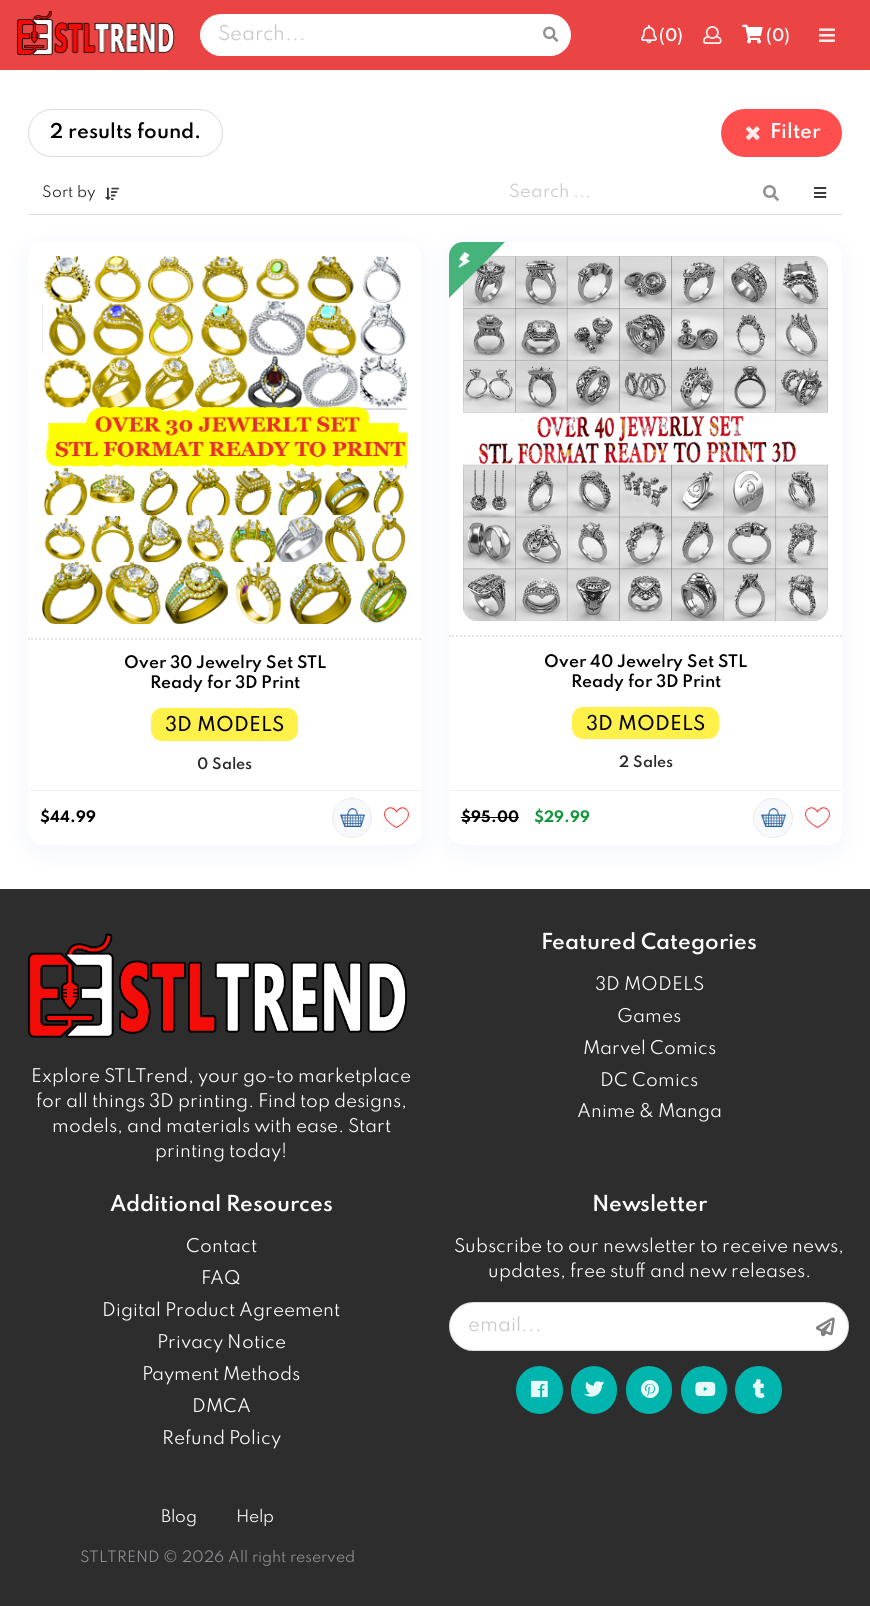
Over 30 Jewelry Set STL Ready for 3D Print (225, 673)
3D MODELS (649, 985)
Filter (781, 132)
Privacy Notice (221, 1343)
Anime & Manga (649, 1112)
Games (649, 1017)
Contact (221, 1247)
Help (255, 1517)
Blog (179, 1517)
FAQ (221, 1279)
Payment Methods (221, 1375)
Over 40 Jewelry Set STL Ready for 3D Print (645, 672)
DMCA (221, 1407)
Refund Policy (221, 1439)
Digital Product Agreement (221, 1311)
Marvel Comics (649, 1049)
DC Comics (649, 1081)
